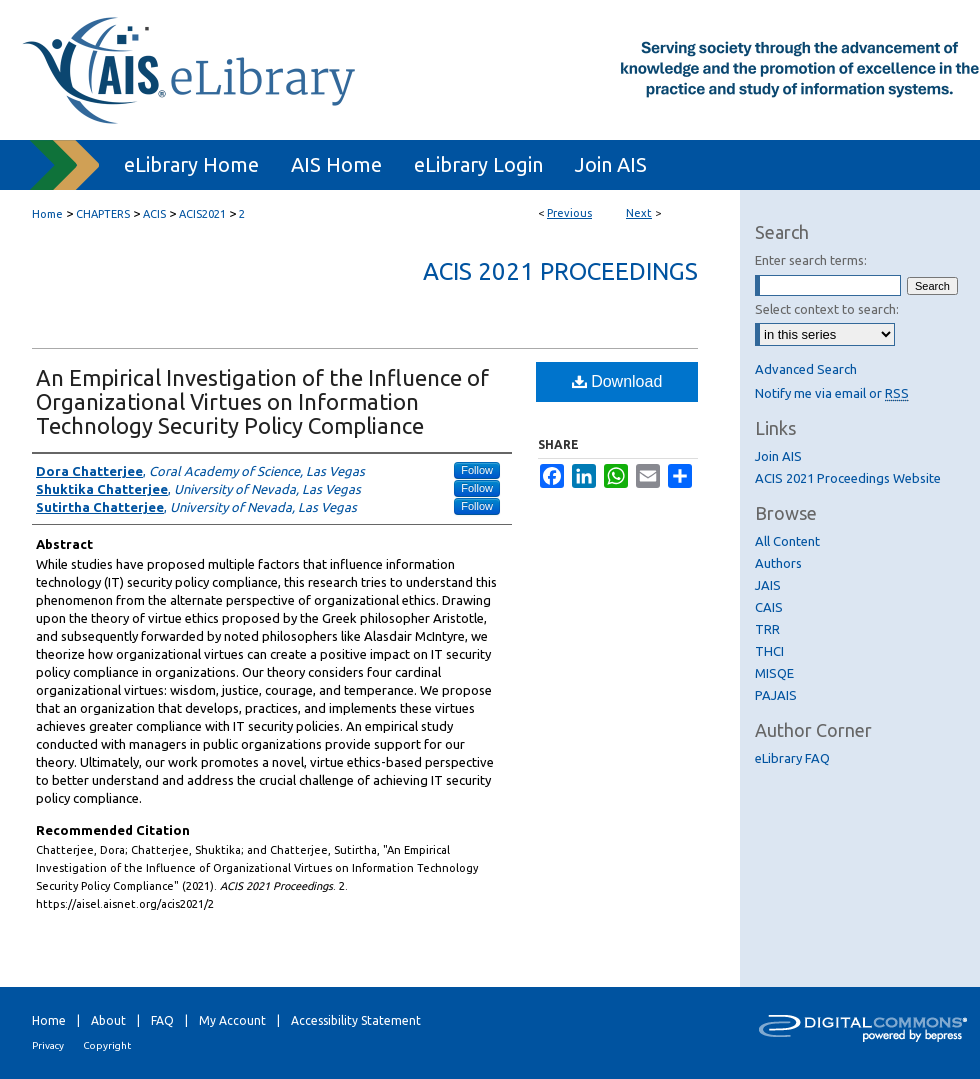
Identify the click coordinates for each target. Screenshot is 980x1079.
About (108, 1020)
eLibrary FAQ (792, 758)
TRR (767, 629)
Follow (477, 470)
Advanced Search (806, 369)
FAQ (162, 1020)
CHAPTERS (103, 214)
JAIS (768, 585)
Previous (569, 213)
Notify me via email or (832, 393)
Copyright (107, 1045)
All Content (787, 541)
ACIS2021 (202, 214)
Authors (778, 563)
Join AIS (778, 456)
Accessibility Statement (356, 1020)
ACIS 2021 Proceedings (560, 271)
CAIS (769, 607)
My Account (232, 1020)
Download (617, 381)
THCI (769, 651)
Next (639, 213)
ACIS (154, 214)
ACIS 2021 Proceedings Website (848, 478)
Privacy (48, 1045)
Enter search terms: (811, 260)
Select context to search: (827, 309)
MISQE (774, 673)
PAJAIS (776, 695)
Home (47, 214)
